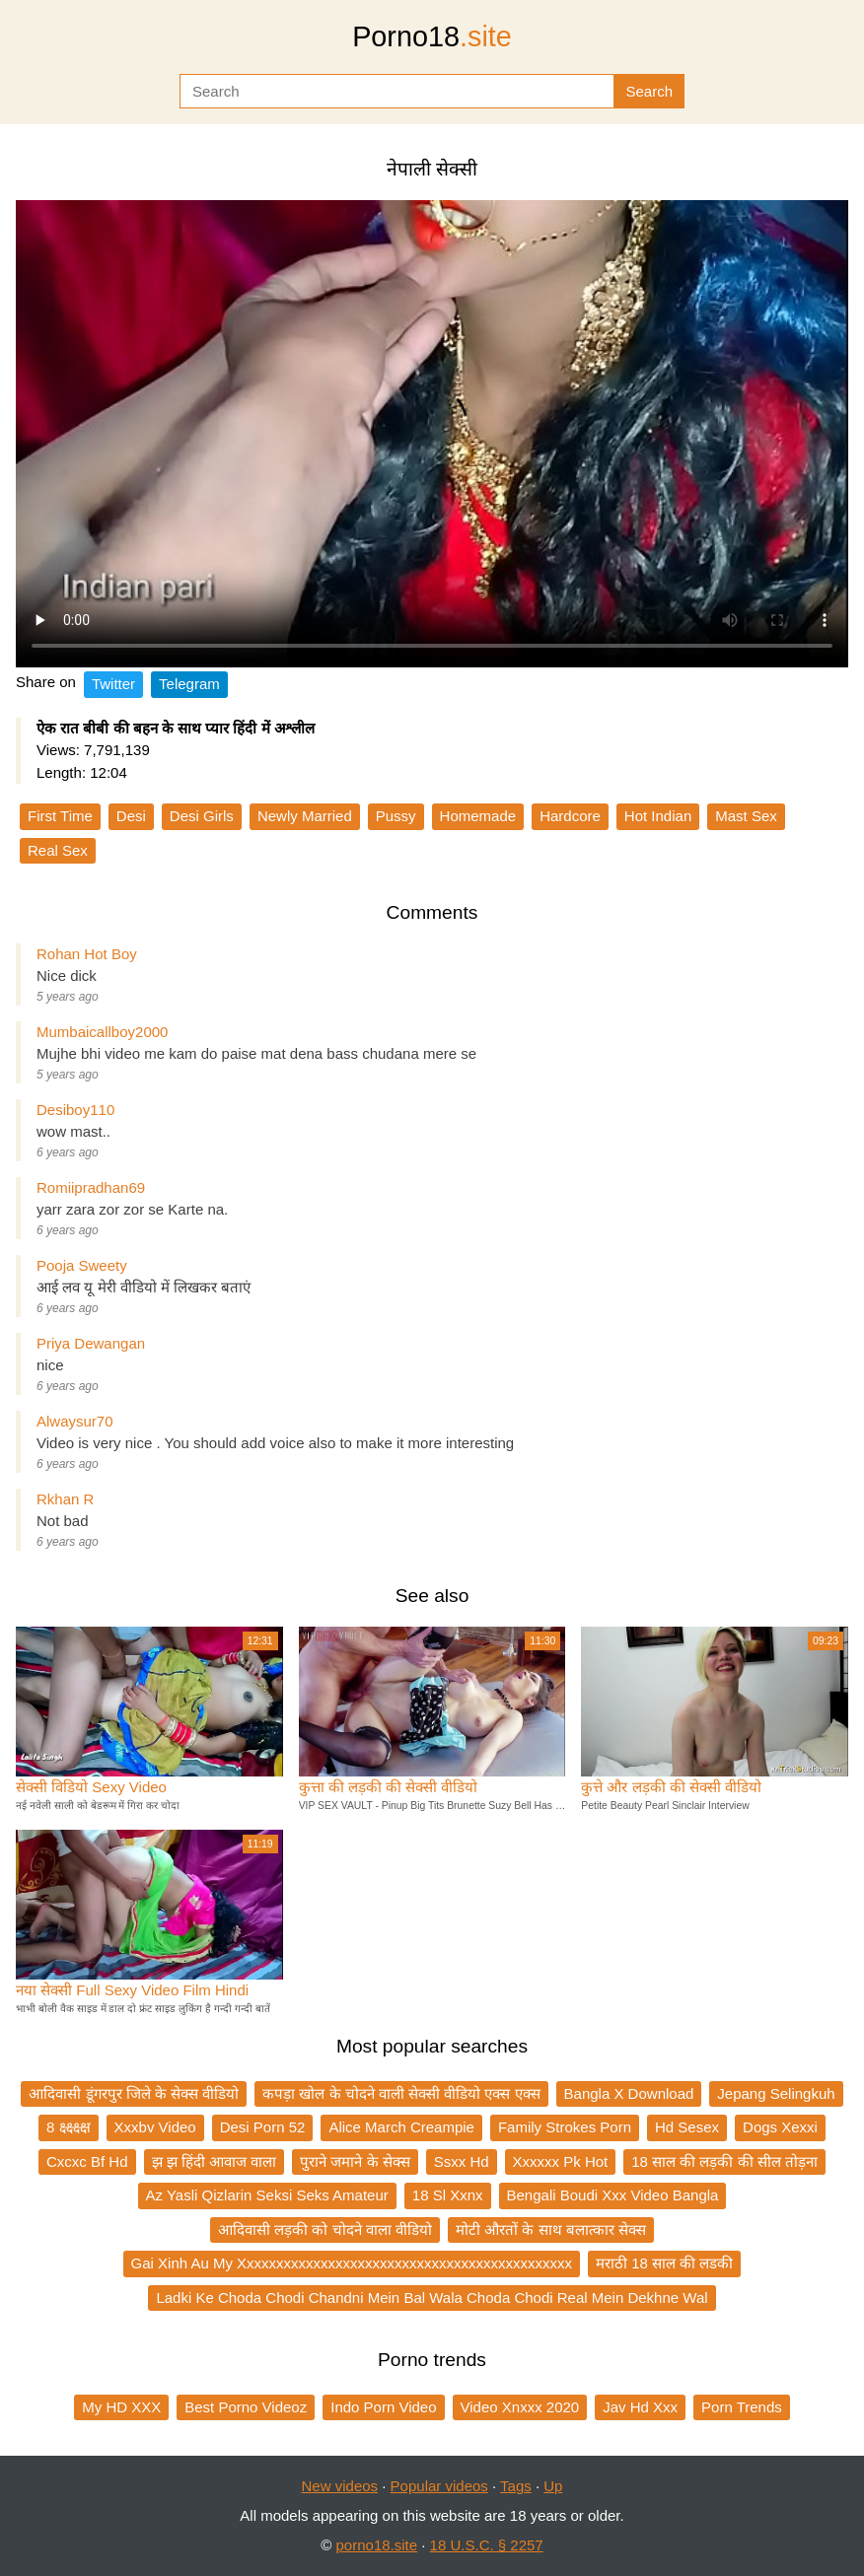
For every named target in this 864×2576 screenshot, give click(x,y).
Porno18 (432, 36)
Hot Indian (657, 815)
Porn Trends (741, 2407)
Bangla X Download (629, 2093)
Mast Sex (746, 815)
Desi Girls (202, 815)
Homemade (478, 815)
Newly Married (304, 815)
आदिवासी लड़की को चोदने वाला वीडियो (325, 2229)
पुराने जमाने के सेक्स (355, 2161)
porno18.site (377, 2545)
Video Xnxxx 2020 (520, 2407)
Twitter (113, 683)
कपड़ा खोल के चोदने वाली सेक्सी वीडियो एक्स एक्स (401, 2093)
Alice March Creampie (401, 2127)
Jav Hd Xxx (640, 2407)
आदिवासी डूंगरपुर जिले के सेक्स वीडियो (134, 2093)
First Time (60, 815)
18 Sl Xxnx (447, 2195)
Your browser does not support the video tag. (432, 433)
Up (552, 2485)
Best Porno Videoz (245, 2407)
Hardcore (570, 815)
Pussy (396, 815)
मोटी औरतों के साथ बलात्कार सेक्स (551, 2229)
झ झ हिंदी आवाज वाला (214, 2161)
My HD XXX (121, 2407)
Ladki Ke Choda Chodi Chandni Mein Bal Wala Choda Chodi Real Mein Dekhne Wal (431, 2297)
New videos (340, 2485)
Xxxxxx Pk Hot (561, 2161)
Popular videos (439, 2485)
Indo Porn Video (383, 2407)
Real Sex (58, 850)
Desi (131, 815)
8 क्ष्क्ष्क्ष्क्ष (68, 2127)
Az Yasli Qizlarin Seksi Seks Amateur (267, 2195)
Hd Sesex (687, 2127)
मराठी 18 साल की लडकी (664, 2263)
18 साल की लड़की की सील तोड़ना (724, 2161)
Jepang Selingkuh (775, 2093)
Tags (516, 2485)
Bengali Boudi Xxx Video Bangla (613, 2195)
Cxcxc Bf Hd (87, 2161)
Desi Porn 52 (263, 2127)
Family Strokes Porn (564, 2127)
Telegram (189, 683)
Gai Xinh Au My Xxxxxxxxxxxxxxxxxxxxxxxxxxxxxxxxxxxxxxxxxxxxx (352, 2263)
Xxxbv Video (155, 2127)
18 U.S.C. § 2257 (486, 2545)
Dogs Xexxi (780, 2127)
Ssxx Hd (461, 2161)
